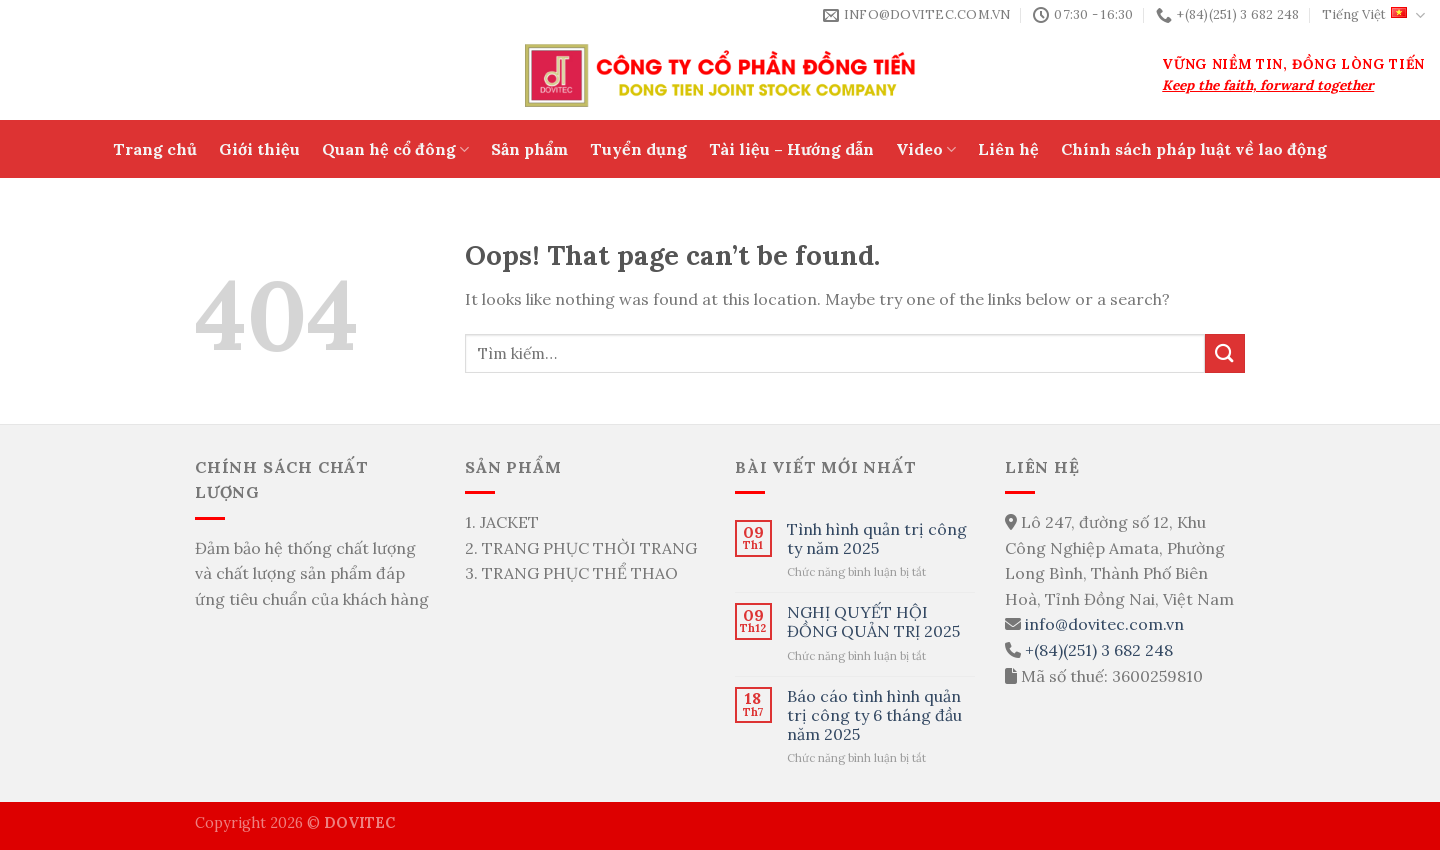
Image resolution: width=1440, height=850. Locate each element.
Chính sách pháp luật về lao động (1194, 149)
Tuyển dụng (638, 149)
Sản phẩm (529, 149)
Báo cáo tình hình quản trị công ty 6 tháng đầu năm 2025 (874, 715)
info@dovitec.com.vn (1104, 624)
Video (926, 149)
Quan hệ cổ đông (395, 149)
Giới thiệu (259, 149)
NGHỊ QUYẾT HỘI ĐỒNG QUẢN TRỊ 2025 (873, 622)
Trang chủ (155, 149)
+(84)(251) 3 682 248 (1099, 650)
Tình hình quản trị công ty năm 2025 (877, 539)
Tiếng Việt (1373, 15)
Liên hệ (1008, 149)
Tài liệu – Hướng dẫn (791, 149)
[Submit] (1225, 353)
